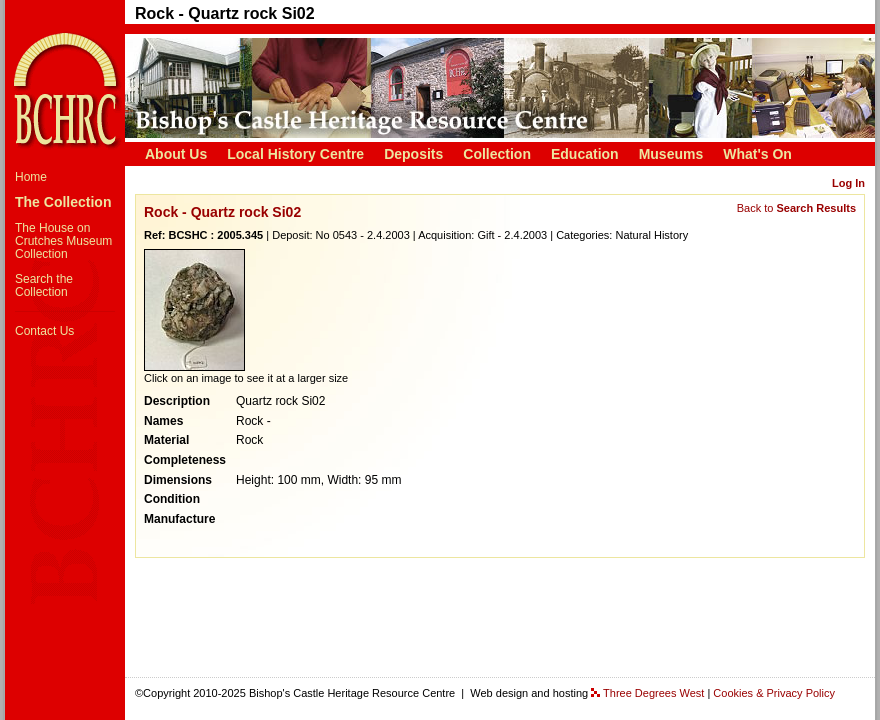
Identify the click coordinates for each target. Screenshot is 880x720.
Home (31, 177)
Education (585, 154)
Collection (497, 154)
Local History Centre (295, 154)
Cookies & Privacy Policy (774, 693)
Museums (671, 154)
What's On (757, 154)
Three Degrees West (653, 693)
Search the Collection (44, 285)
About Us (176, 154)
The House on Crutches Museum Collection (63, 241)
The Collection (63, 202)
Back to (796, 208)
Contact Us (44, 331)
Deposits (413, 154)
